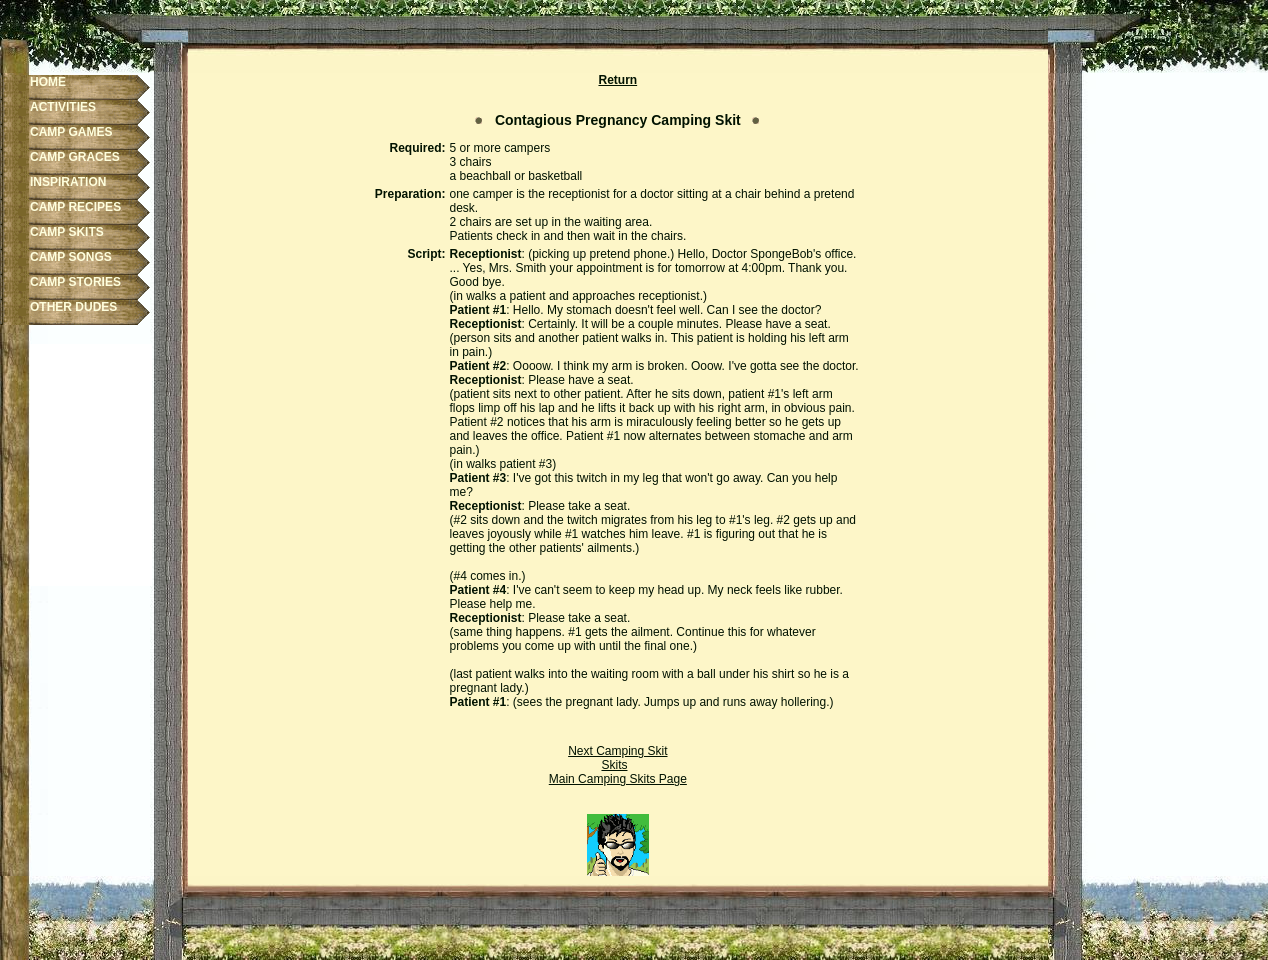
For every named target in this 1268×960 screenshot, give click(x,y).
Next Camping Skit (617, 751)
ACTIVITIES (63, 107)
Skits (614, 765)
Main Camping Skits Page (618, 779)
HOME (48, 82)
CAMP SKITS (67, 232)
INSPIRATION (68, 182)
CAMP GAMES (71, 132)
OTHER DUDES (73, 307)
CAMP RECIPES (75, 207)
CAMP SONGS (71, 257)
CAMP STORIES (75, 282)
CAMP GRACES (75, 157)
